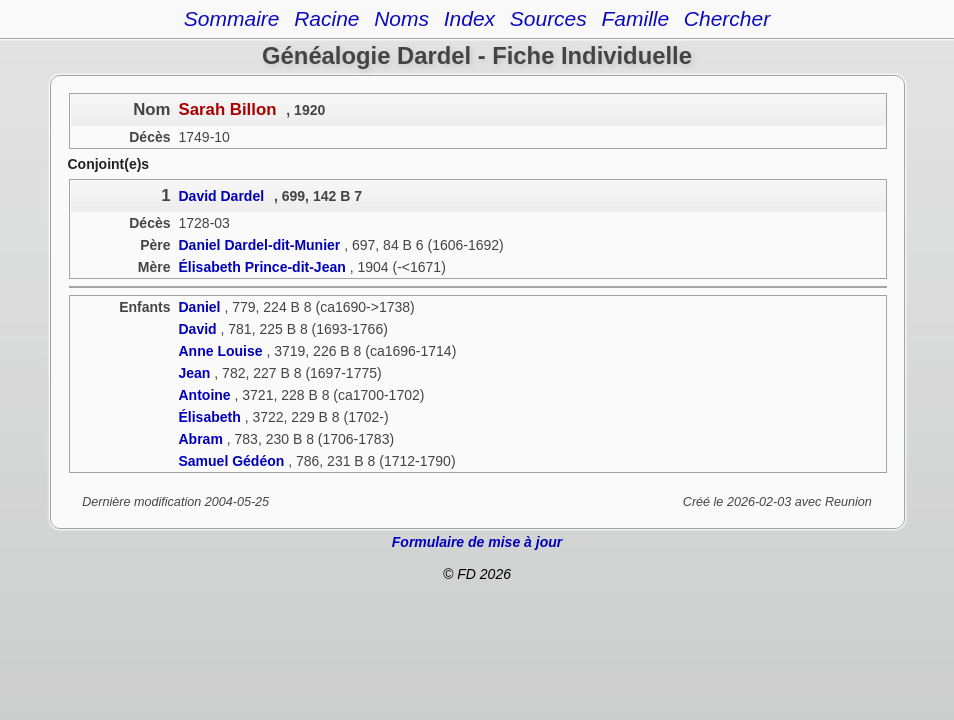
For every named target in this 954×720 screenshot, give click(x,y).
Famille (635, 18)
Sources (548, 18)
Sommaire (232, 18)
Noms (401, 18)
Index (469, 18)
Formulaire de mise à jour (477, 542)
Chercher (727, 18)
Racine (326, 18)
